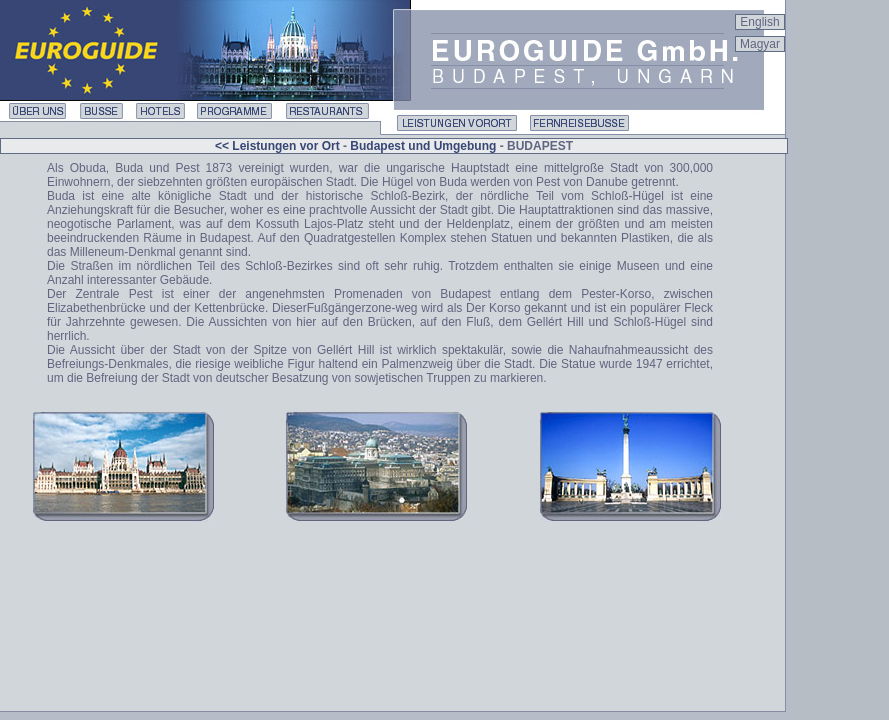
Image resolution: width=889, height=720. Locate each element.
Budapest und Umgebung (423, 146)
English (759, 22)
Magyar (760, 44)
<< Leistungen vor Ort (279, 146)
